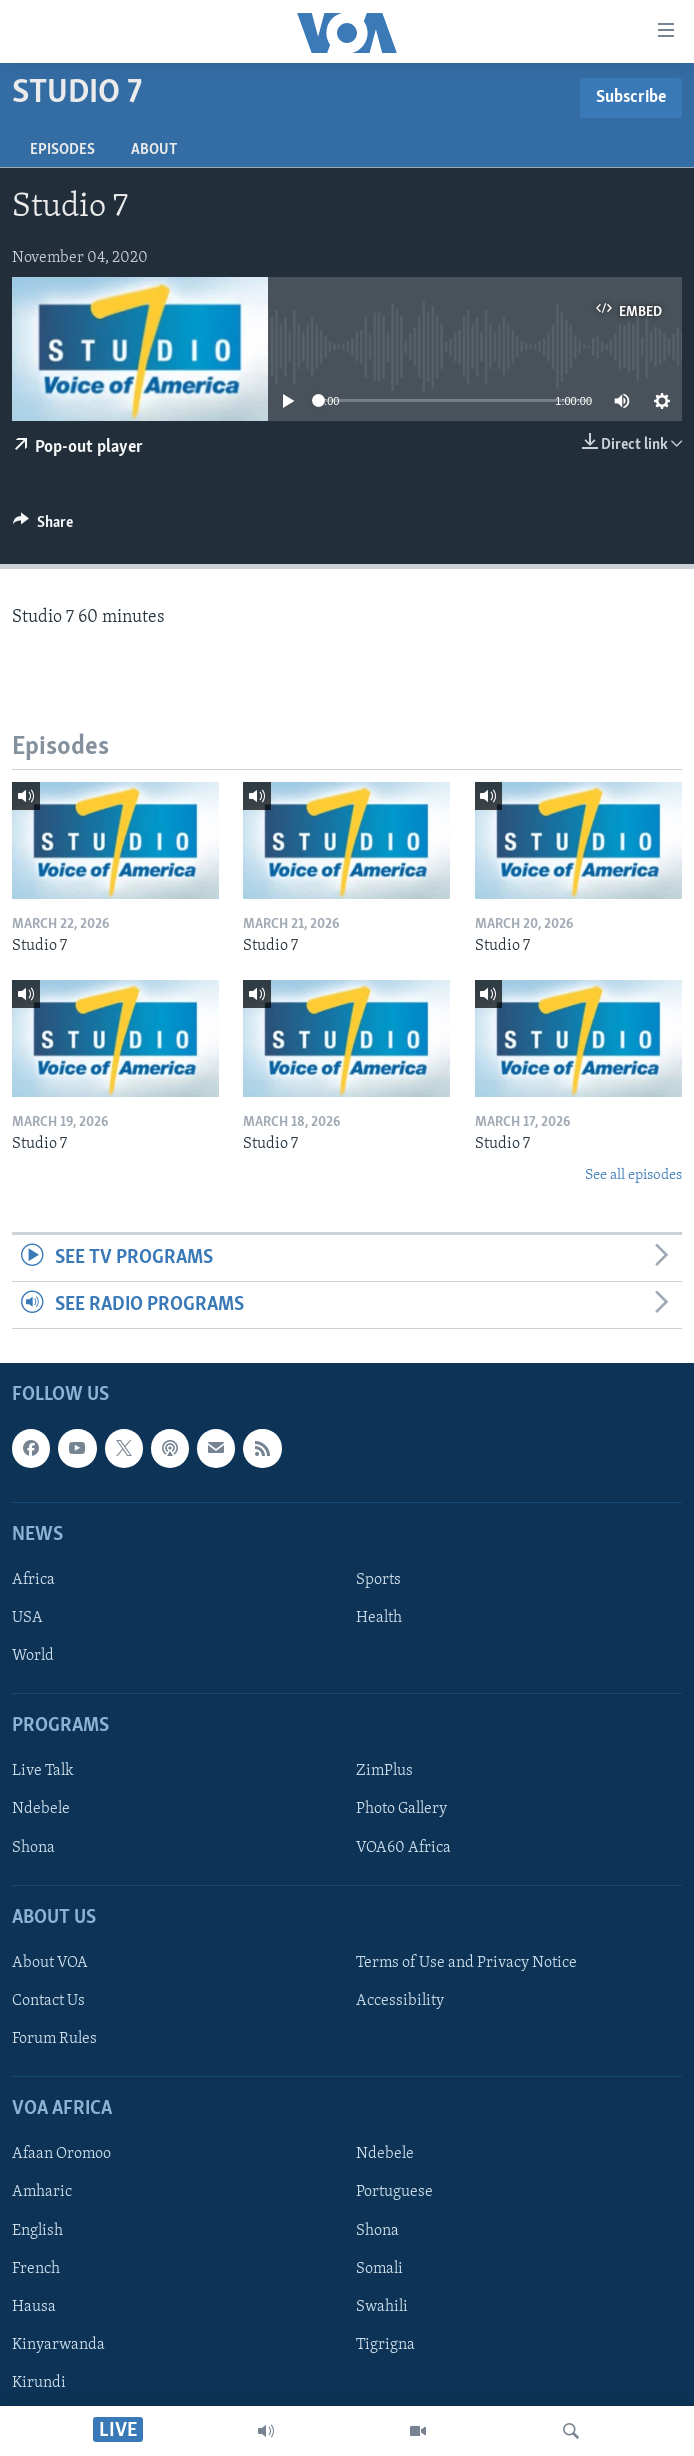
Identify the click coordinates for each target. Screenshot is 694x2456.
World (33, 1657)
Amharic (42, 2193)
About (154, 150)
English (37, 2231)
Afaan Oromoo (61, 2155)
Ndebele (41, 1810)
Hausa (34, 2307)
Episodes (62, 150)
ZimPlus (384, 1772)
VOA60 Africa (403, 1848)
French (36, 2269)
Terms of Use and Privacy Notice (466, 1963)
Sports (378, 1580)
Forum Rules (54, 2039)
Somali (379, 2269)
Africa (33, 1580)
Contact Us (48, 2001)
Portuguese (394, 2193)
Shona (33, 1848)
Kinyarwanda (58, 2345)
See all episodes (633, 1175)
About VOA (50, 1963)
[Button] (43, 527)
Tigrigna (385, 2345)
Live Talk (43, 1772)
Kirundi (39, 2383)
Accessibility (400, 2001)
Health (379, 1618)
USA (27, 1618)
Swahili (382, 2307)
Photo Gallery (401, 1810)
